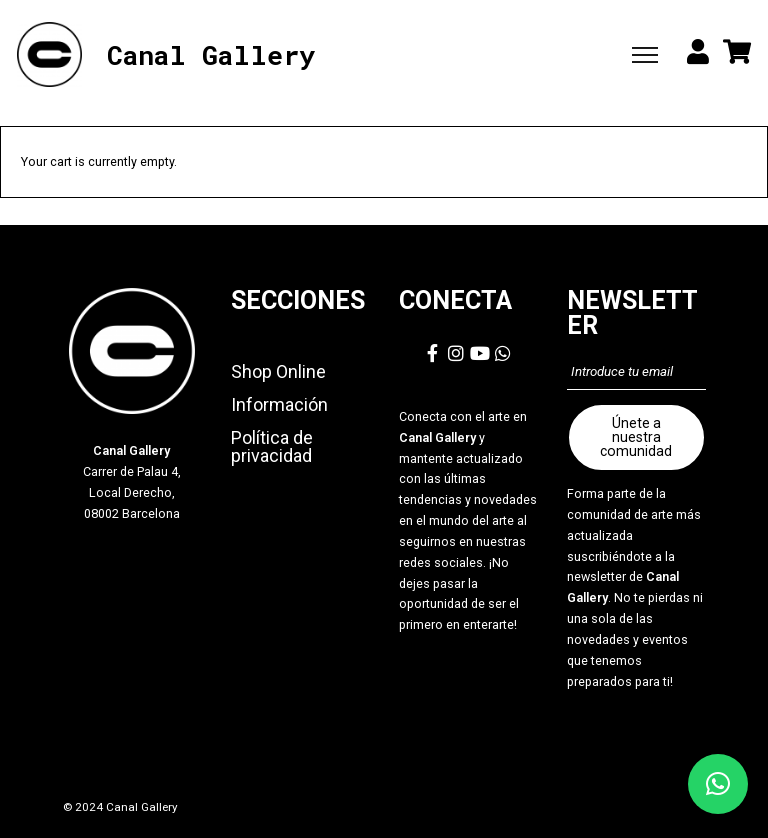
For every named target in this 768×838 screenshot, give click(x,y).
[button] (718, 784)
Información (279, 404)
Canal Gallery (211, 55)
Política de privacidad (272, 446)
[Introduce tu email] (636, 372)
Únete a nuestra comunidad (636, 437)
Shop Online (278, 371)
